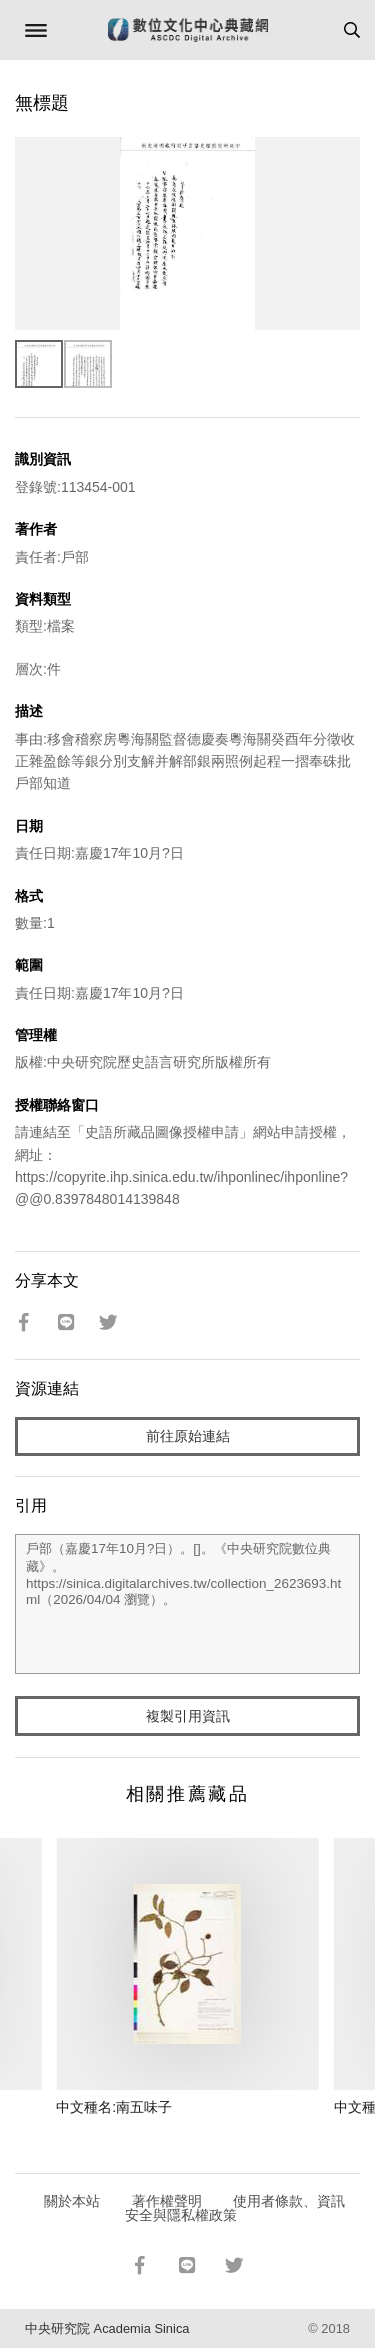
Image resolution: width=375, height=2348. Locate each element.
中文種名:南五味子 (114, 2107)
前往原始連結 (188, 1436)
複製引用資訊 (188, 1716)
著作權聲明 (167, 2201)
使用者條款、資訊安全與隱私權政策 (235, 2208)
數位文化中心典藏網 (188, 30)
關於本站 (72, 2201)
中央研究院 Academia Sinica (107, 2328)
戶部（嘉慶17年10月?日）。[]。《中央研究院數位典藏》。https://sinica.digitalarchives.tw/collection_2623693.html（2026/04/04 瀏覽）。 (187, 1604)
